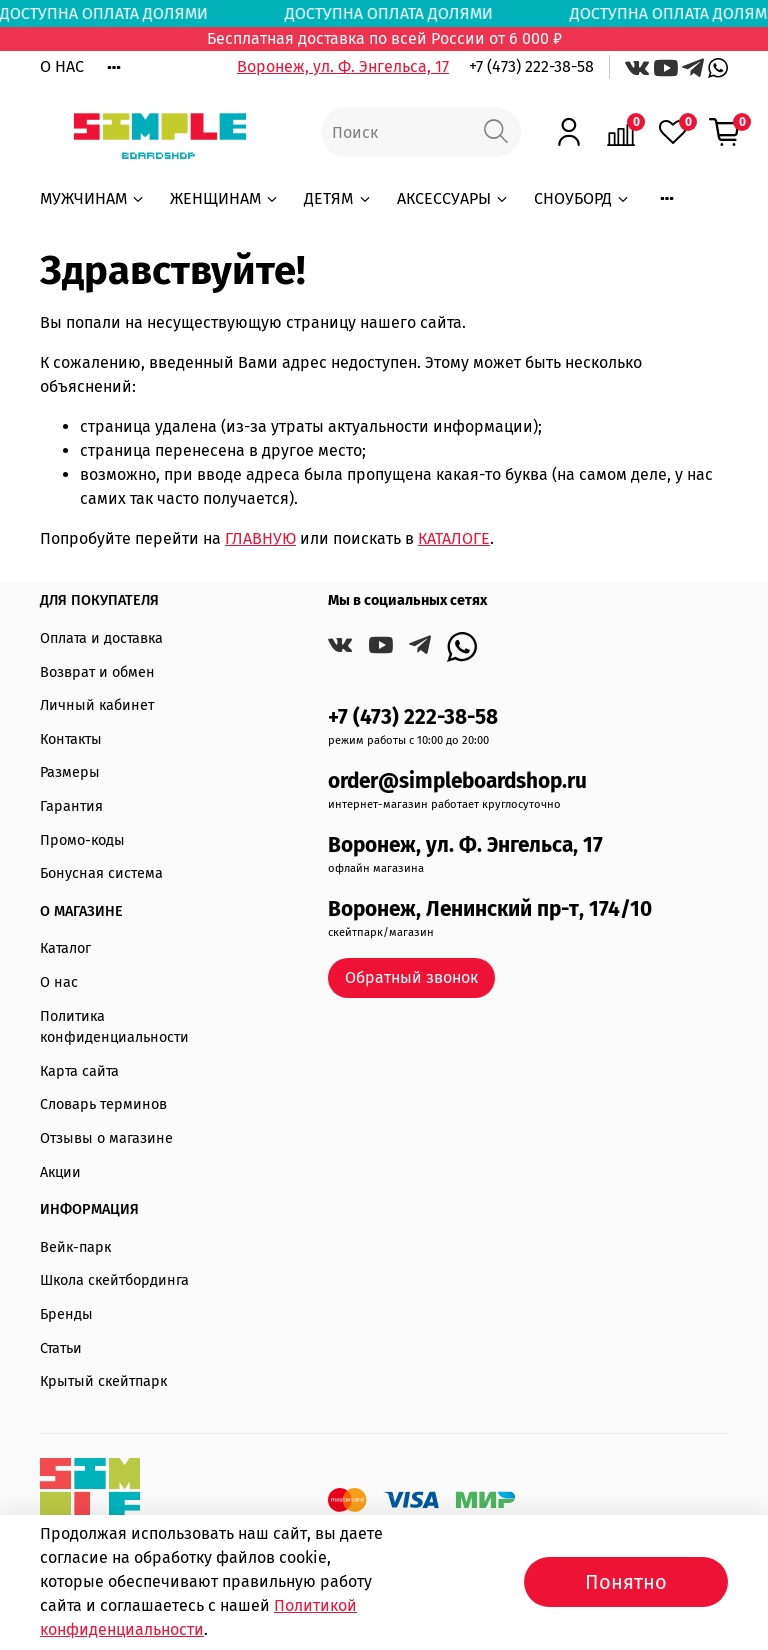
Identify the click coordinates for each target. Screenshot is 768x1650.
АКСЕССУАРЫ (453, 198)
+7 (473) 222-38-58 (531, 66)
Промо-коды (82, 840)
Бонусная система (101, 873)
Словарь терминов (103, 1104)
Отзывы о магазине (106, 1138)
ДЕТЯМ (338, 198)
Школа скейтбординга (114, 1280)
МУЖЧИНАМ (93, 198)
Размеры (70, 772)
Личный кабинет (97, 705)
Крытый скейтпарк (103, 1381)
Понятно (626, 1582)
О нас (59, 982)
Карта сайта (79, 1071)
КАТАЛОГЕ (454, 538)
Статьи (61, 1348)
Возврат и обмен (97, 672)
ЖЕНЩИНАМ (225, 198)
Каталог (65, 948)
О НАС (62, 66)
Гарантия (71, 806)
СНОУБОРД (582, 198)
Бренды (66, 1314)
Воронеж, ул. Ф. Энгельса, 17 (343, 66)
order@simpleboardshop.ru (457, 781)
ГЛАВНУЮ (260, 538)
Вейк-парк (75, 1247)
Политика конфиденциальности (114, 1027)
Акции (60, 1172)
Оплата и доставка (101, 638)
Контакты (71, 739)
